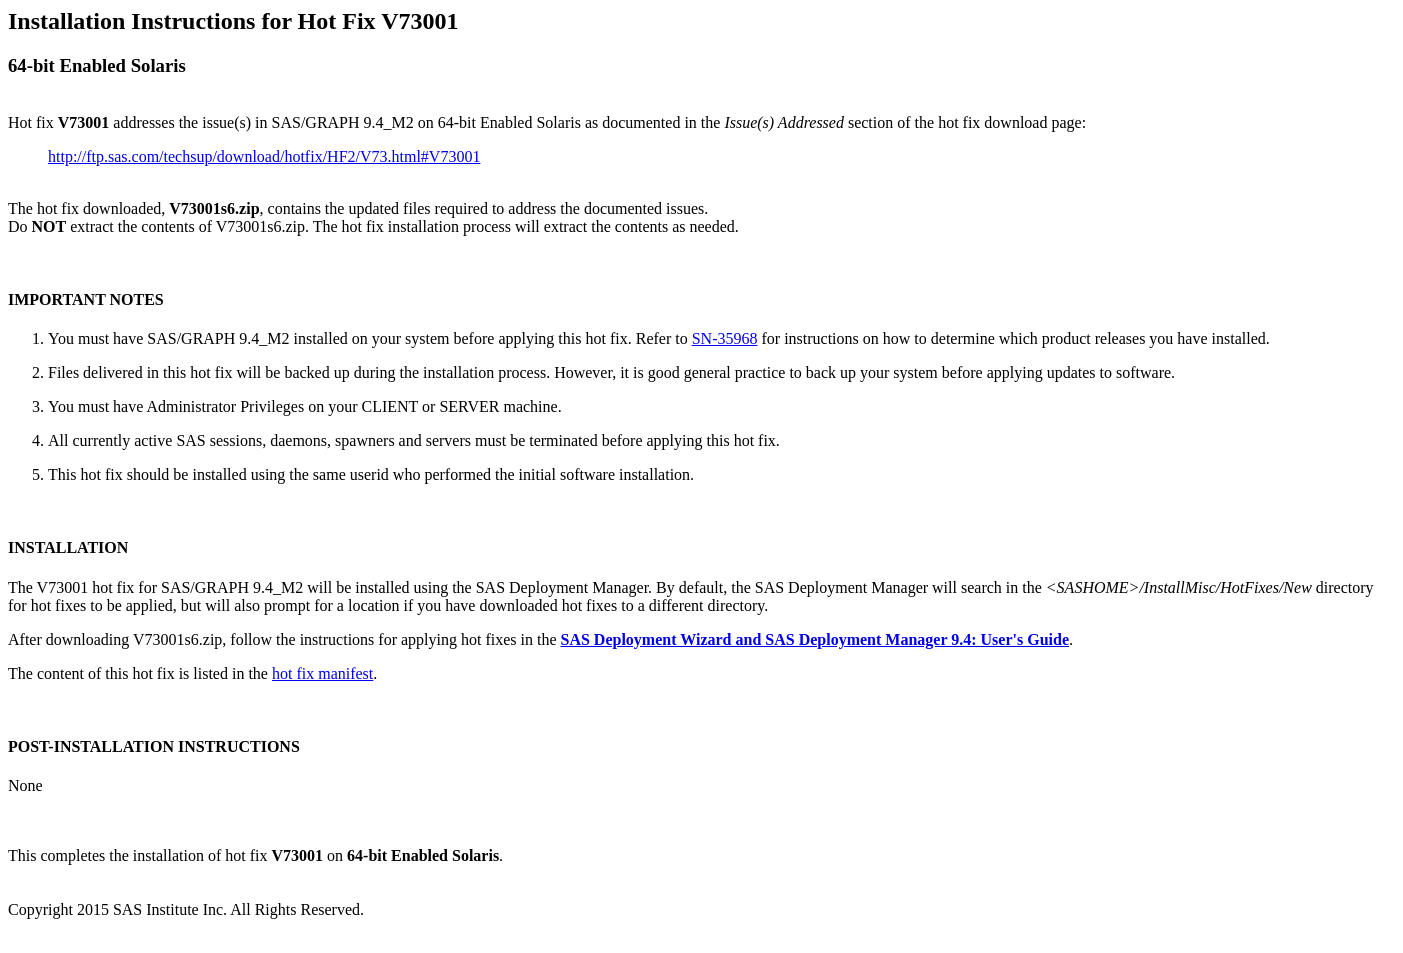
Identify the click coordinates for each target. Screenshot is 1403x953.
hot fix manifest (322, 673)
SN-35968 (725, 338)
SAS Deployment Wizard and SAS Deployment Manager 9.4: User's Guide (815, 639)
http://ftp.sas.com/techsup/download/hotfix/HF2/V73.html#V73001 (264, 156)
